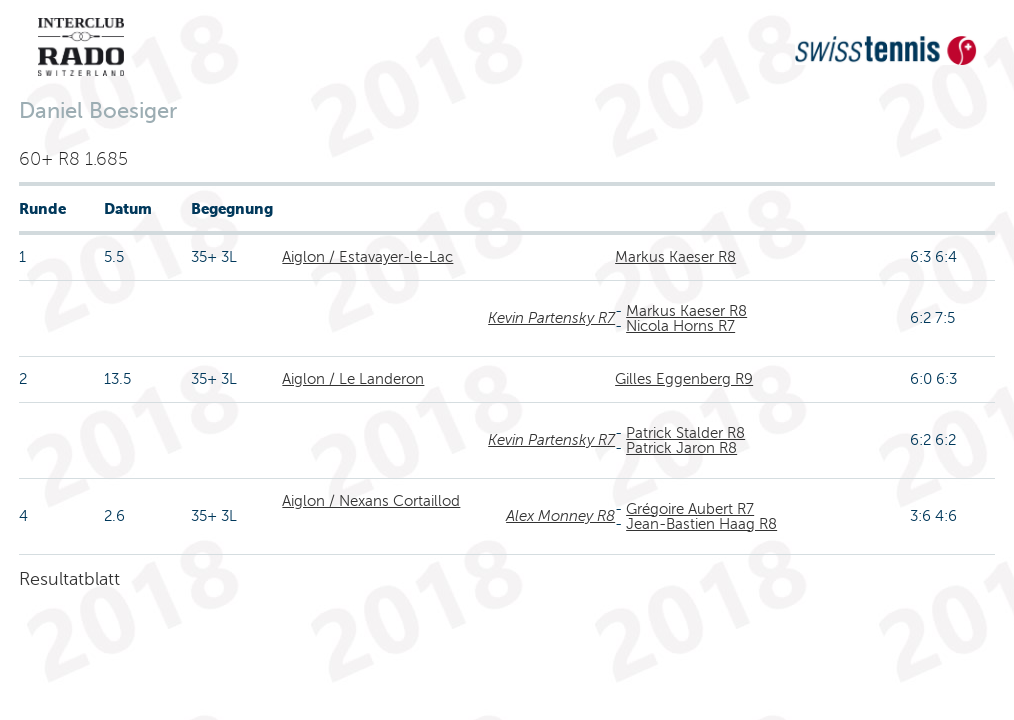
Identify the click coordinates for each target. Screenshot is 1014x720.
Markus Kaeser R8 (675, 257)
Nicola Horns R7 (680, 326)
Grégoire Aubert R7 (690, 509)
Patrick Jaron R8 (681, 448)
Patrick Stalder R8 (685, 433)
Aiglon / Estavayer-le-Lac (367, 257)
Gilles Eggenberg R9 (684, 379)
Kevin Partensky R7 (551, 318)
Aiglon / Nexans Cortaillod (371, 501)
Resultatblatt (69, 579)
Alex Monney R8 (560, 516)
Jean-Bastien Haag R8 (701, 524)
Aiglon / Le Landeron (353, 379)
